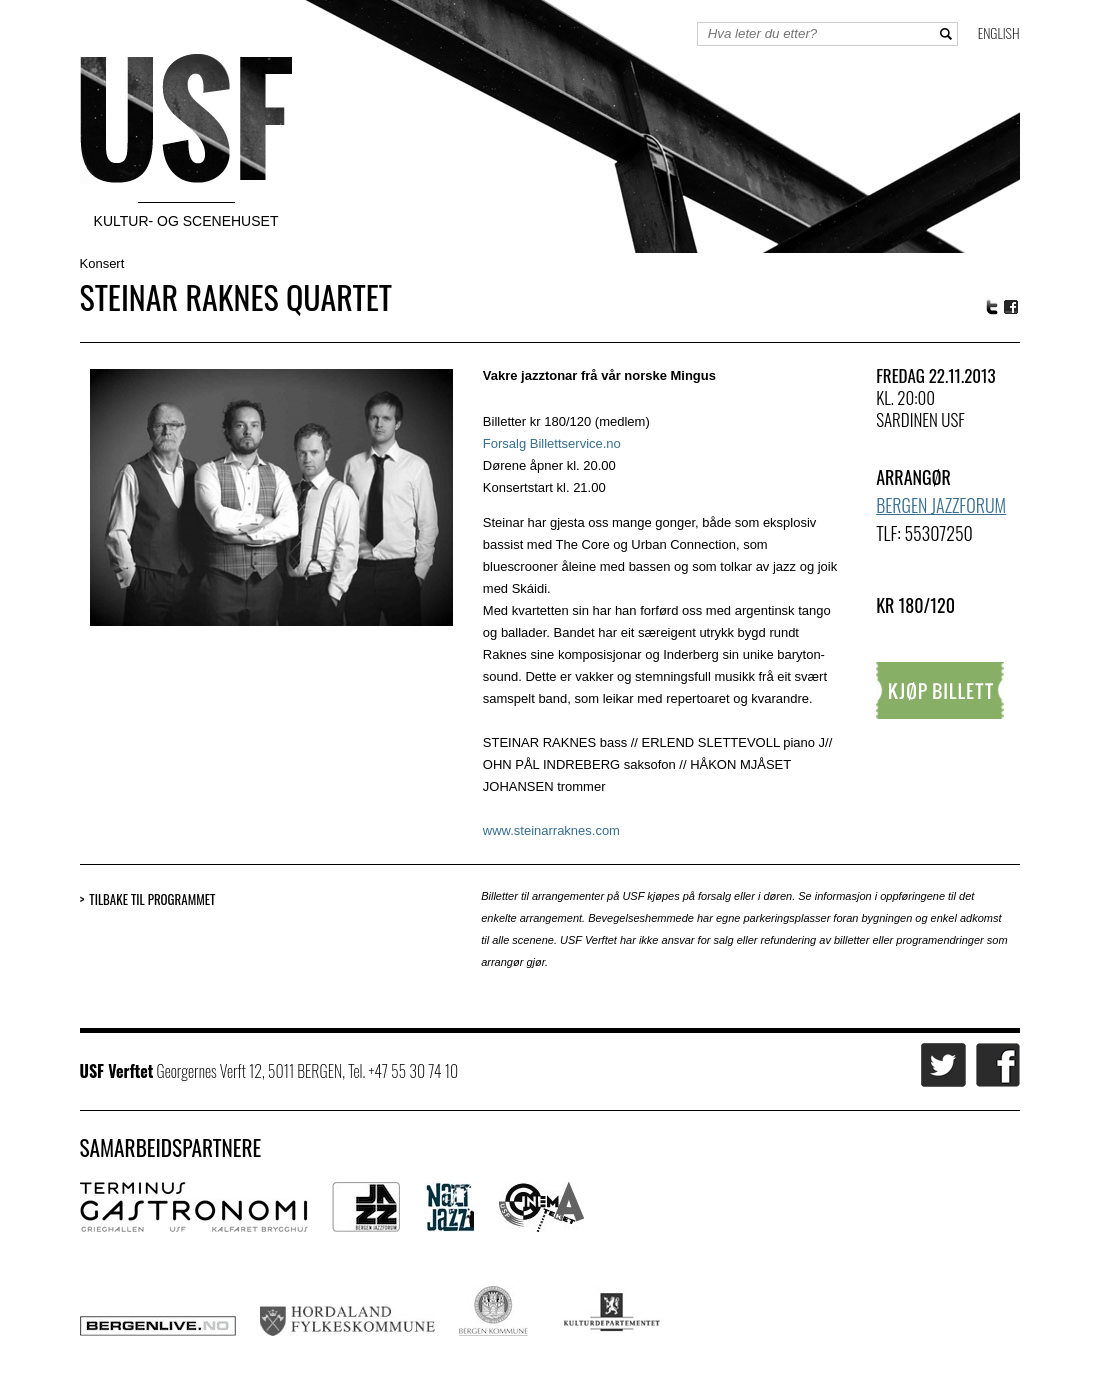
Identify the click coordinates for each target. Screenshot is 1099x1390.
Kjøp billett (940, 690)
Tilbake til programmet (152, 899)
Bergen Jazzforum (941, 505)
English (999, 32)
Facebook (1012, 307)
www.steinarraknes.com (551, 830)
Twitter (992, 307)
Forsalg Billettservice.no (552, 443)
